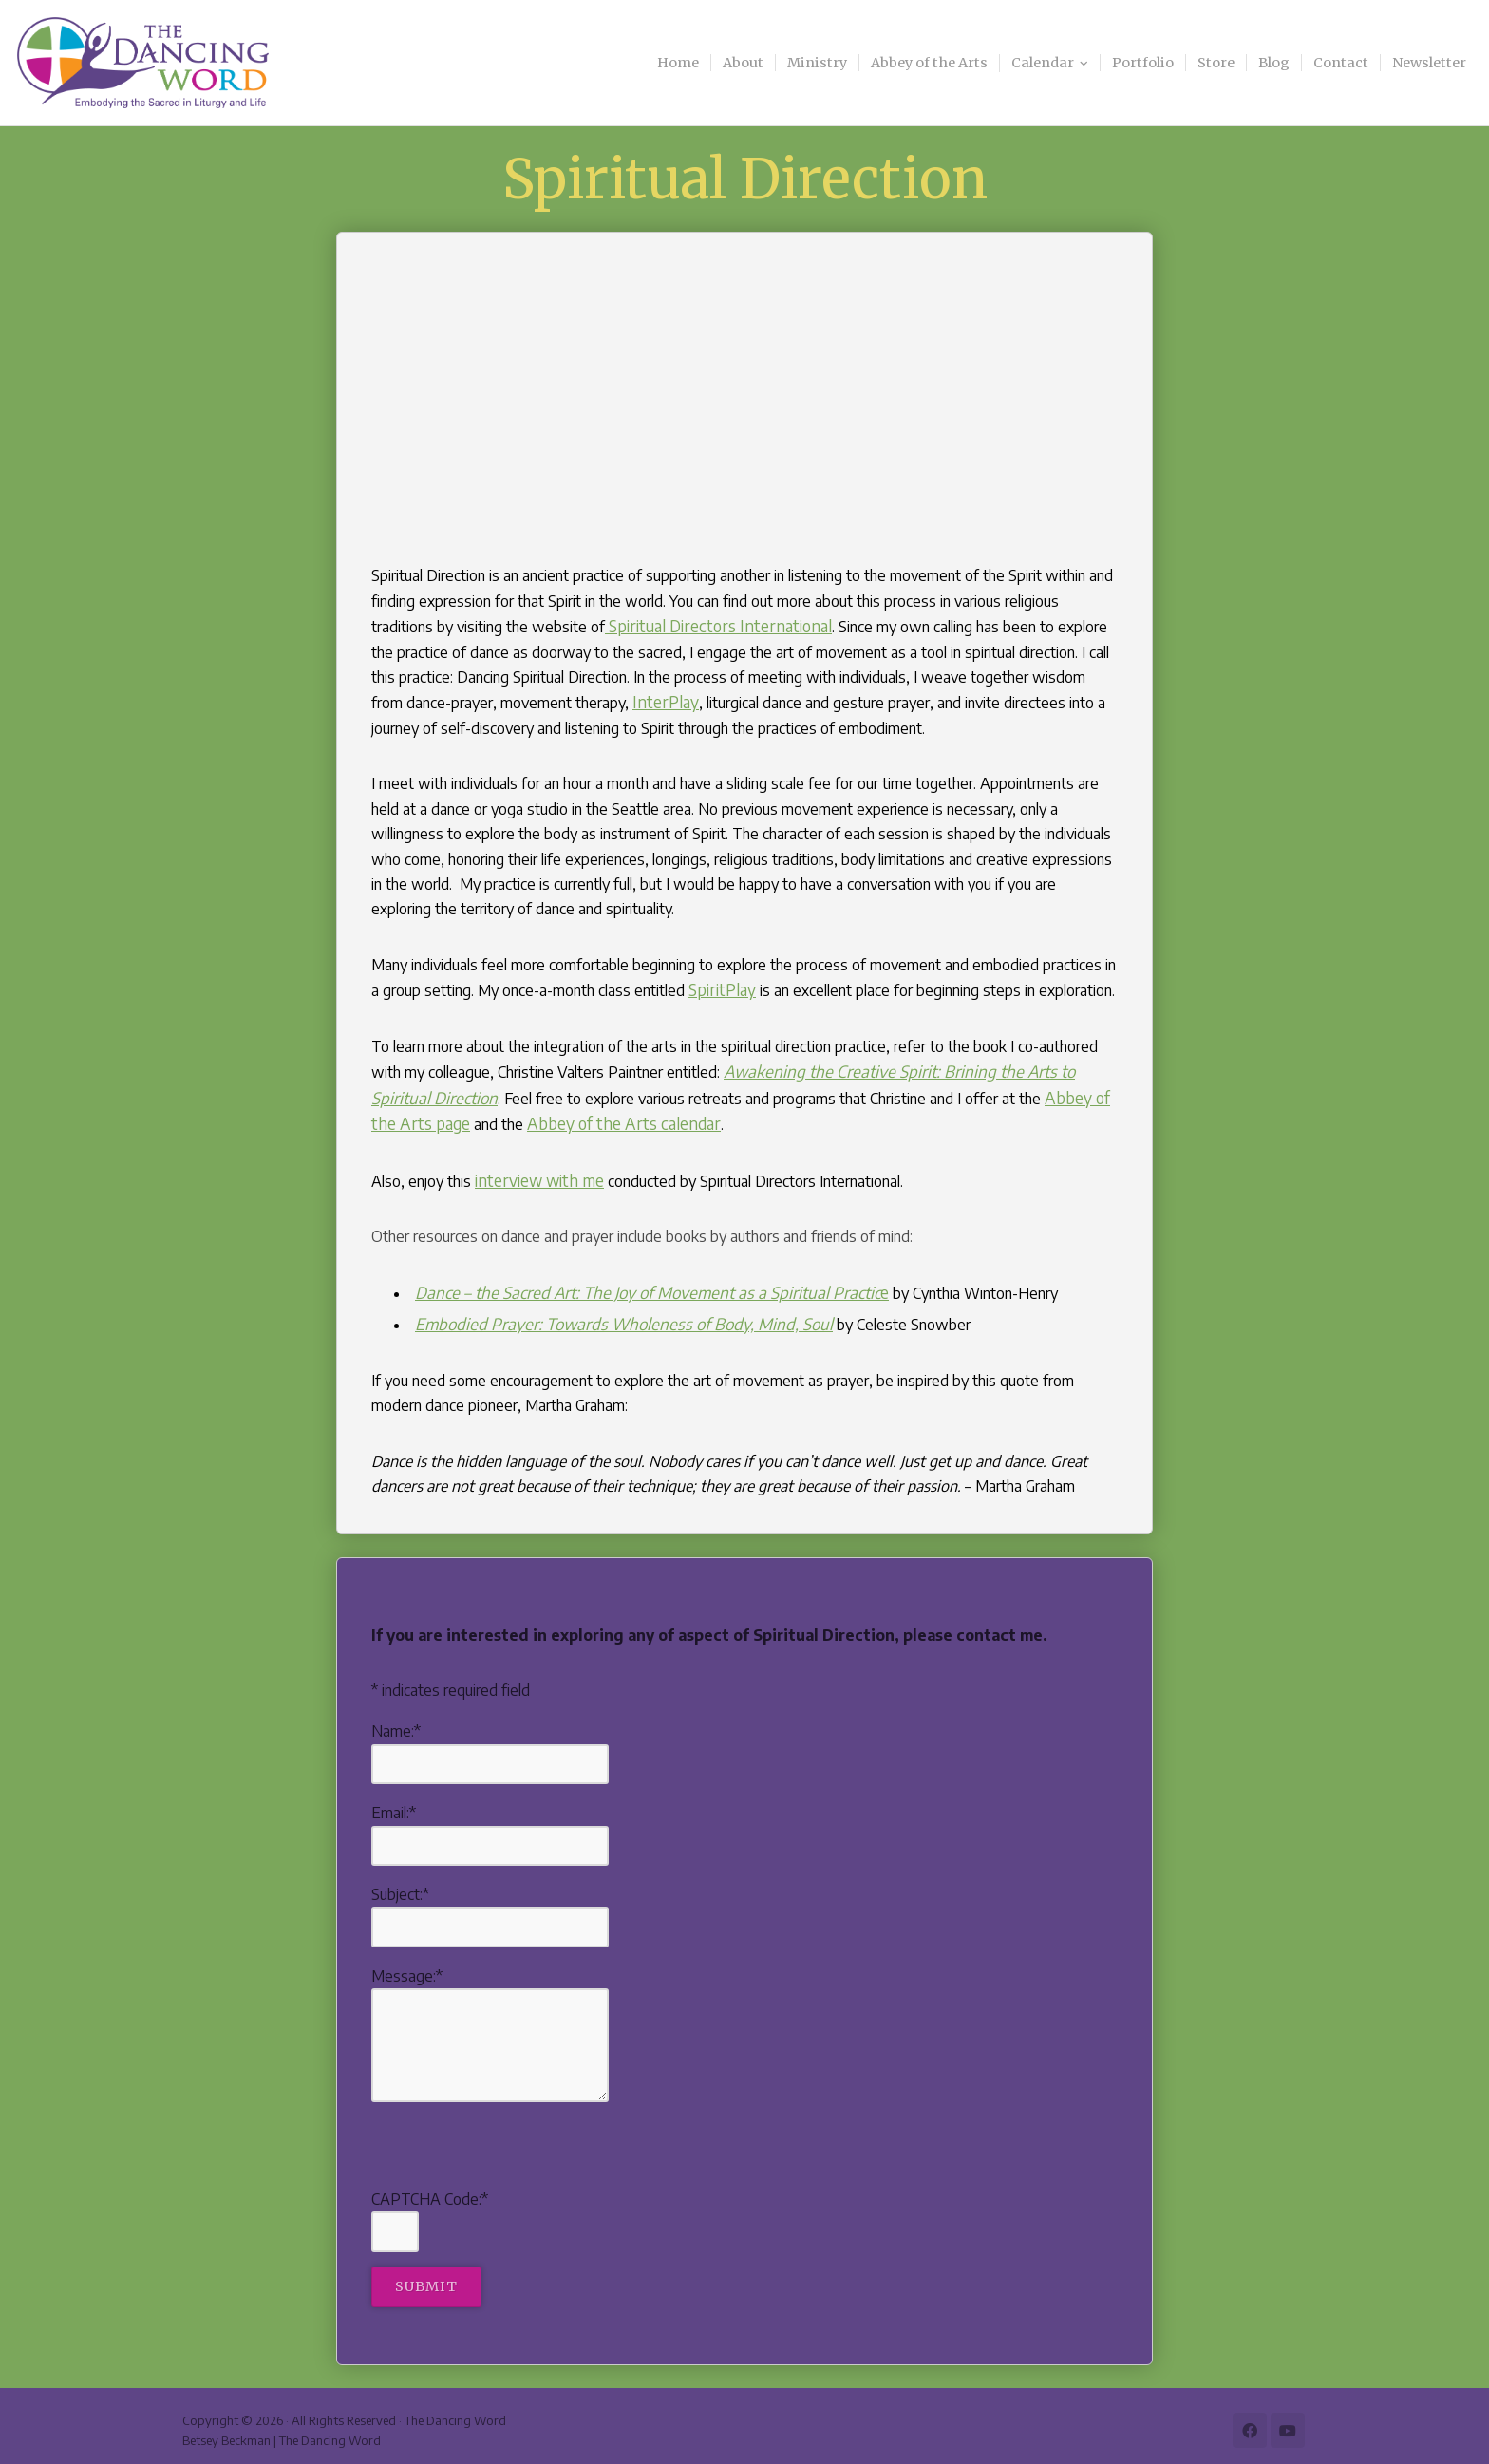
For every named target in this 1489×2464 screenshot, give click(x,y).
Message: (407, 1965)
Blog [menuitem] (1274, 62)
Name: (396, 1721)
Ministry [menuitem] (817, 62)
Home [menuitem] (678, 62)
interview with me (534, 1173)
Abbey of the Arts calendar (550, 1117)
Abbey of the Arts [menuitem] (929, 62)
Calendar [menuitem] (1042, 62)
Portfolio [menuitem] (1143, 62)
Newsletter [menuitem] (1429, 62)
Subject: (400, 1883)
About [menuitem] (743, 62)
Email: (393, 1802)
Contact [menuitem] (1340, 62)
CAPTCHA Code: (429, 2188)
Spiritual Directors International (707, 625)
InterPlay (626, 700)
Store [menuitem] (1216, 62)
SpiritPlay (719, 987)
